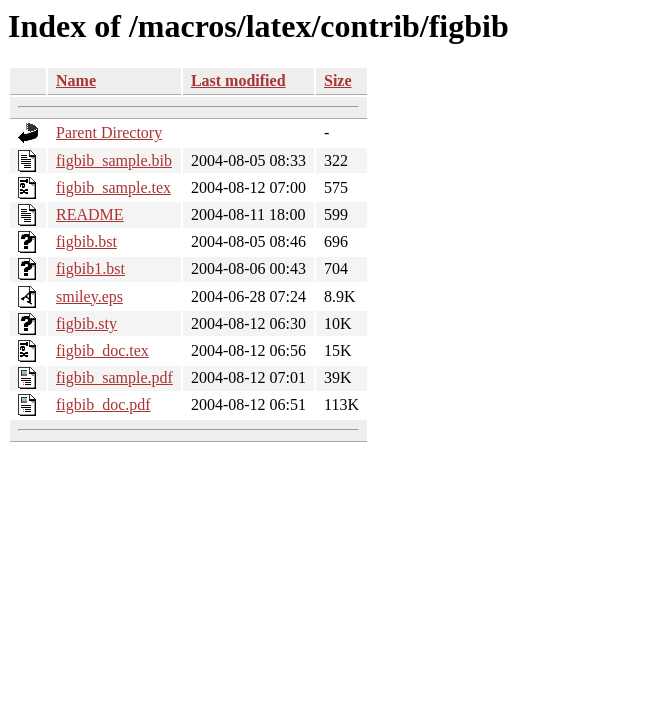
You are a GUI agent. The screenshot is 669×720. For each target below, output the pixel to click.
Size (338, 80)
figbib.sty (86, 323)
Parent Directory (109, 132)
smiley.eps (89, 296)
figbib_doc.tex (102, 350)
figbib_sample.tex (113, 187)
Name (76, 80)
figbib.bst (86, 241)
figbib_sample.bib (114, 160)
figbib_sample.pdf (114, 377)
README (90, 214)
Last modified (238, 80)
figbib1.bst (90, 268)
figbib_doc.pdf (103, 404)
